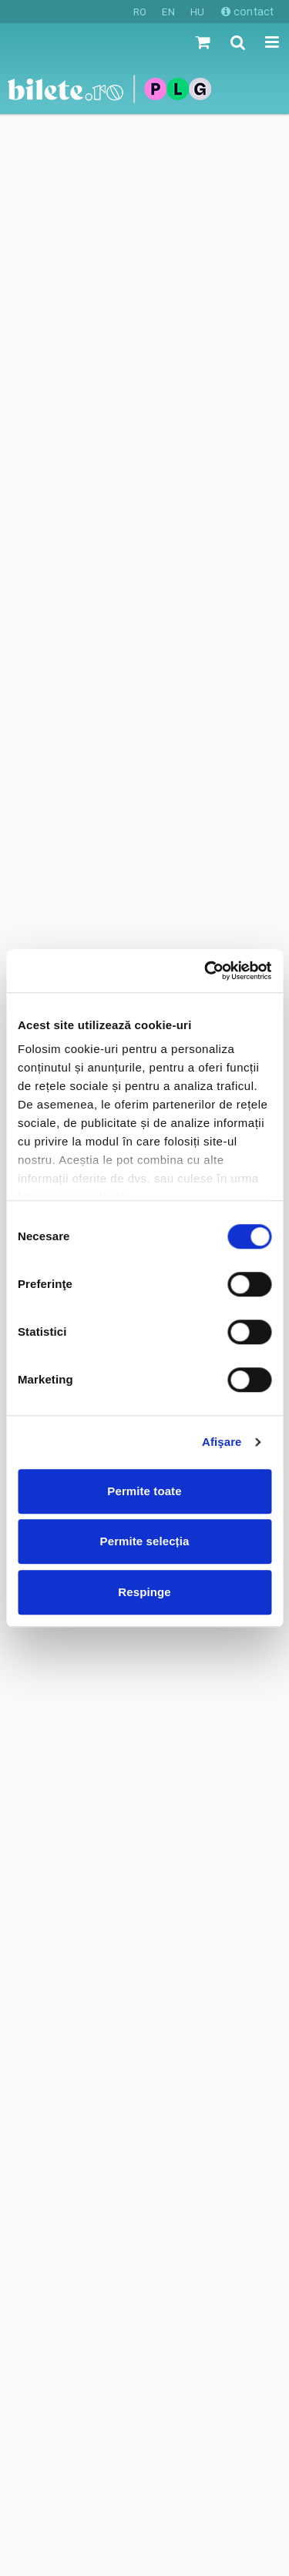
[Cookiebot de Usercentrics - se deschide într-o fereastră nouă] (205, 971)
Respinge (144, 1591)
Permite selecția (145, 1541)
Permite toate (144, 1491)
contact (247, 11)
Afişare (222, 1441)
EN (168, 12)
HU (197, 12)
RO (139, 12)
